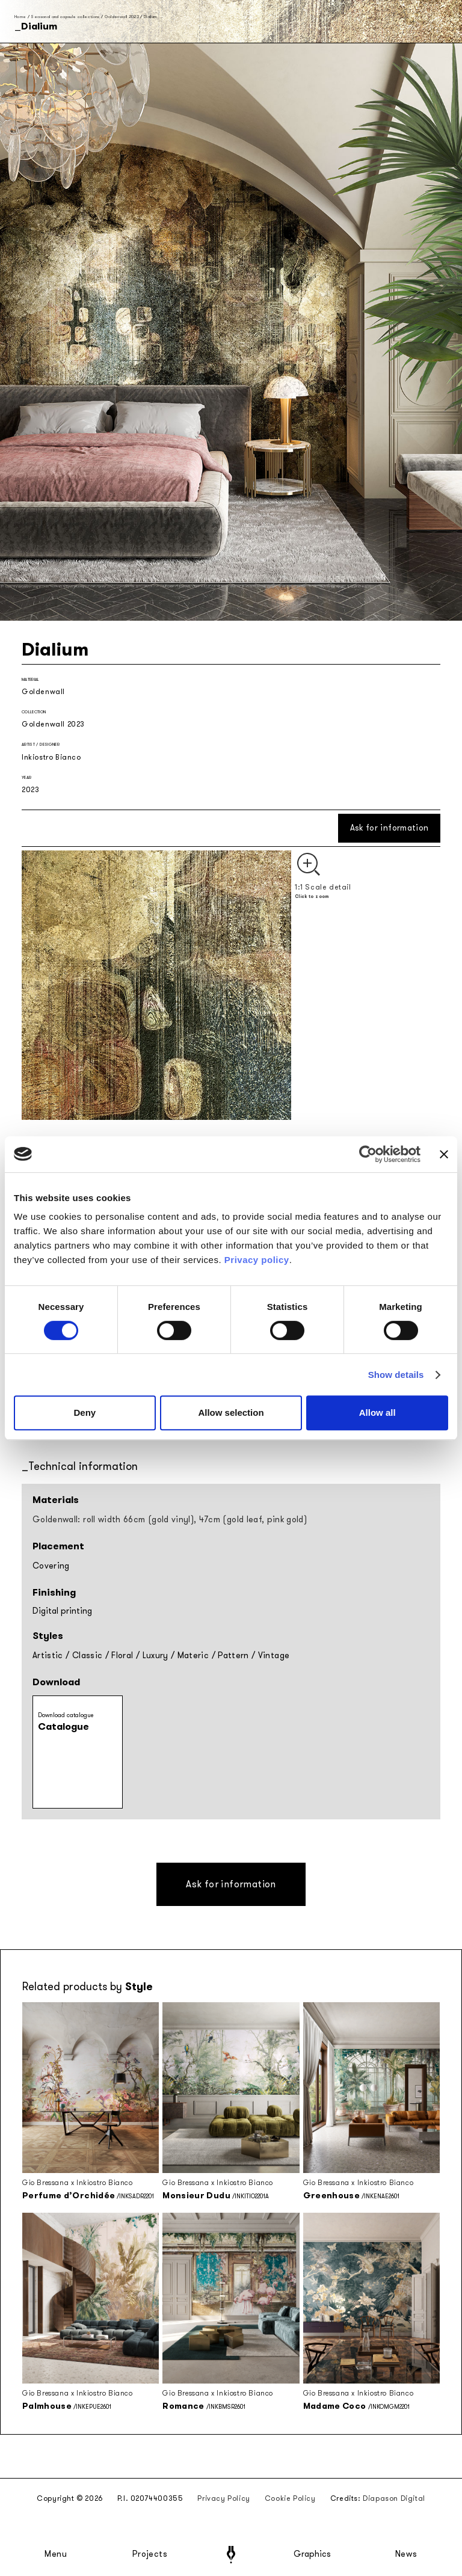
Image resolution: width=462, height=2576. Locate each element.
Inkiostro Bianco (51, 757)
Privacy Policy (223, 2498)
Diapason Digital (394, 2498)
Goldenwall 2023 (122, 16)
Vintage (273, 1655)
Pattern (233, 1655)
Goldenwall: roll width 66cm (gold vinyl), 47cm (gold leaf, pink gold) (169, 1519)
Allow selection (230, 1412)
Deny (84, 1412)
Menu (56, 2554)
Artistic (47, 1655)
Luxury (155, 1655)
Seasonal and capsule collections (65, 16)
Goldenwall (43, 691)
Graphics (312, 2554)
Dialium (150, 16)
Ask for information (389, 828)
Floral (122, 1655)
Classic (87, 1655)
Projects (149, 2554)
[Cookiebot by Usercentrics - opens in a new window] (367, 1154)
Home (20, 16)
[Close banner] (444, 1154)
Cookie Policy (290, 2498)
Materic (193, 1655)
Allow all (377, 1412)
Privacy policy (256, 1260)
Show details (396, 1374)
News (406, 2554)
